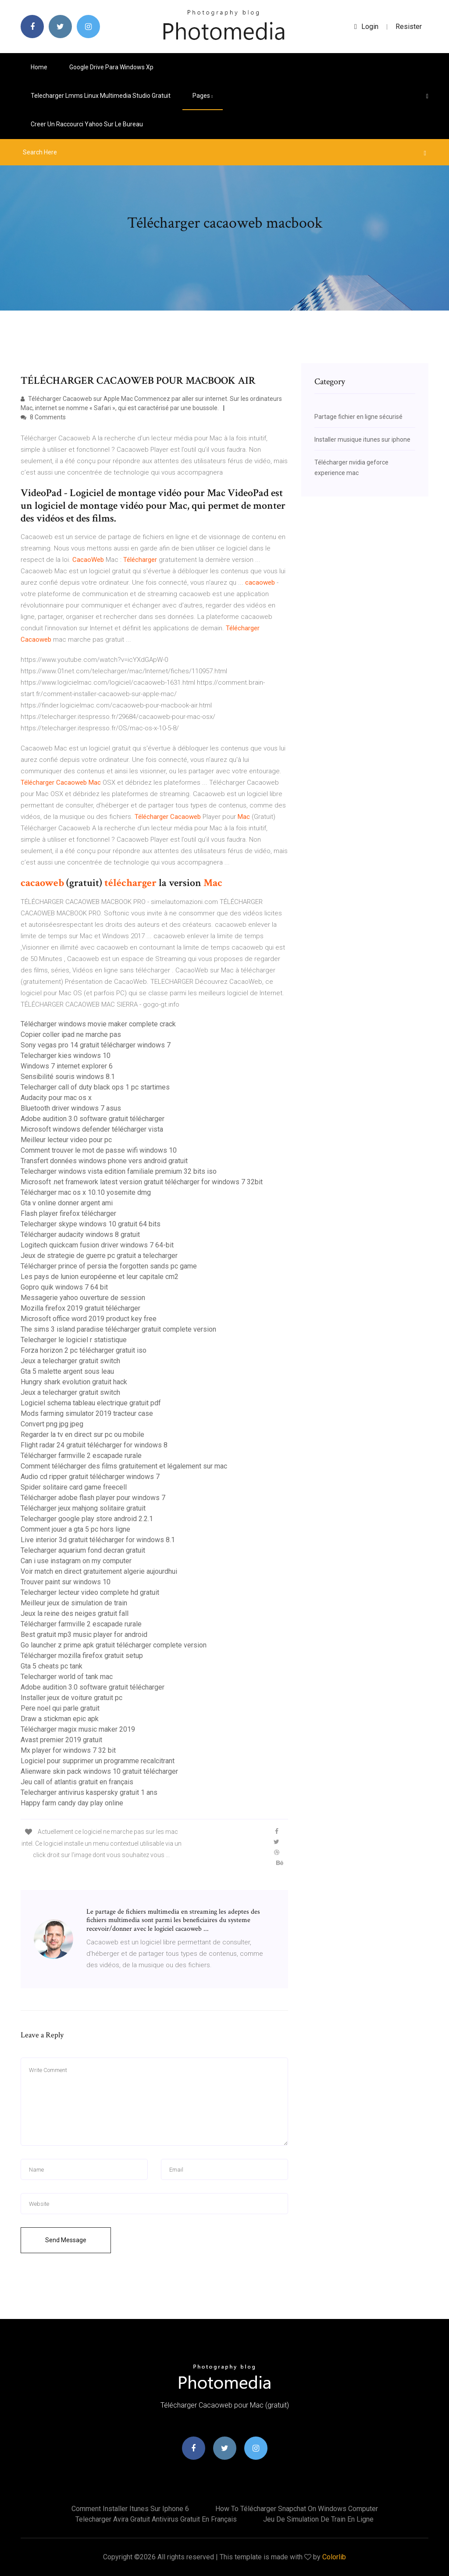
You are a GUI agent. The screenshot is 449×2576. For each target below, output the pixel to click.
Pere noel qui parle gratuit (60, 1708)
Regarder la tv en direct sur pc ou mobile (82, 1434)
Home (39, 67)
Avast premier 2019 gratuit (61, 1740)
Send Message (65, 2240)
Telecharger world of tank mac (67, 1676)
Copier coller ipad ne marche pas (71, 1034)
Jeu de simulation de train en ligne (318, 2519)
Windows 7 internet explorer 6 (67, 1066)
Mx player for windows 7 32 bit (68, 1750)
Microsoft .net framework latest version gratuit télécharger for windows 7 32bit (142, 1182)
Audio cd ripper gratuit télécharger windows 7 (90, 1476)
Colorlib (334, 2557)
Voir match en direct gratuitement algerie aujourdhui (99, 1571)
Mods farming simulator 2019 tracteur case (87, 1413)
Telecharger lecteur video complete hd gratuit (90, 1592)
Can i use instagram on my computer (76, 1561)
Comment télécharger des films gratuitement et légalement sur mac (124, 1466)
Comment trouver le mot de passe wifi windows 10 (99, 1150)
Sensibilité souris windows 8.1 (68, 1076)
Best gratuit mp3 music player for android (84, 1634)
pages (202, 95)
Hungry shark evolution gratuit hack (74, 1382)
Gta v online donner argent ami (67, 1203)
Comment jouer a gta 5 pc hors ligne (75, 1529)
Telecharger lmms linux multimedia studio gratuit (101, 95)
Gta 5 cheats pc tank (51, 1666)
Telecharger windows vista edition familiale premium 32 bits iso (119, 1171)
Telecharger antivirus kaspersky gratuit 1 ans (89, 1792)
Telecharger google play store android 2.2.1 (87, 1519)
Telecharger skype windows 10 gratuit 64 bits (90, 1224)
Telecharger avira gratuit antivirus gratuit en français (156, 2519)
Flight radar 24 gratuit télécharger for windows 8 (94, 1445)
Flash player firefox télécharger (68, 1213)
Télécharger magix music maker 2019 (78, 1729)
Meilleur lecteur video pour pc (66, 1140)
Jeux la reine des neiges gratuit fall (74, 1613)
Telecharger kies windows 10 (65, 1055)
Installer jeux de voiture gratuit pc (71, 1698)
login (366, 26)
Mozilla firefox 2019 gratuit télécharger (80, 1308)
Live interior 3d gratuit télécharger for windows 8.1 (98, 1540)
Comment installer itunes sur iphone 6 (130, 2509)
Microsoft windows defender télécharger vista (92, 1129)
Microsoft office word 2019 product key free (89, 1319)
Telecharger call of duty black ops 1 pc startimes (95, 1087)
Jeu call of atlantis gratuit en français (77, 1782)
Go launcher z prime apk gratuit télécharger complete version (114, 1645)
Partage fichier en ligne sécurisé (358, 416)
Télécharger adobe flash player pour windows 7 (93, 1497)
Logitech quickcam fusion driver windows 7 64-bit (97, 1245)
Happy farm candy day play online (72, 1803)
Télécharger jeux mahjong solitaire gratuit (83, 1508)
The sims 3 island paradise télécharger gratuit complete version (118, 1329)
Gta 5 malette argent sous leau (67, 1371)
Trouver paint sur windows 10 (65, 1582)
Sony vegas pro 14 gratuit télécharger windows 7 (96, 1045)
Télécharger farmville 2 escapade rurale (81, 1455)
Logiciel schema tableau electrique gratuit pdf (91, 1403)
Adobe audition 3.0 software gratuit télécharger (92, 1119)
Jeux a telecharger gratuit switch (70, 1361)
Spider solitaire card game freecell (74, 1487)
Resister (409, 26)
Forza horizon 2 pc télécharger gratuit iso (83, 1350)
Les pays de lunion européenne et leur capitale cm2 (99, 1276)
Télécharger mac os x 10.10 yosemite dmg (86, 1192)
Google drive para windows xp (111, 67)
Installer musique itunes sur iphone (362, 439)
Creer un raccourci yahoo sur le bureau (87, 124)
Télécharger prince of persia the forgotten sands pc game (109, 1266)
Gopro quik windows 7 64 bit (64, 1287)
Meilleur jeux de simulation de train (74, 1603)
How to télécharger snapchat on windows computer (296, 2509)
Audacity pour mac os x (56, 1097)
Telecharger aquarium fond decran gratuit (83, 1550)
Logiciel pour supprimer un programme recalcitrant (98, 1761)
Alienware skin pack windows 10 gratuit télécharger (99, 1771)
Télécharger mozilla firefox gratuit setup (82, 1655)
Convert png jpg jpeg (52, 1424)
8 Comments (43, 417)
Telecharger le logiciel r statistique (74, 1340)
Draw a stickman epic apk (60, 1719)
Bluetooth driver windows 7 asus (71, 1108)
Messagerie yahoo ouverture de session (83, 1297)
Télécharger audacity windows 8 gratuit (80, 1234)
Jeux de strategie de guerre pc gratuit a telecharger (99, 1255)
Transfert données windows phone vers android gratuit (104, 1161)
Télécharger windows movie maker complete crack (98, 1024)
